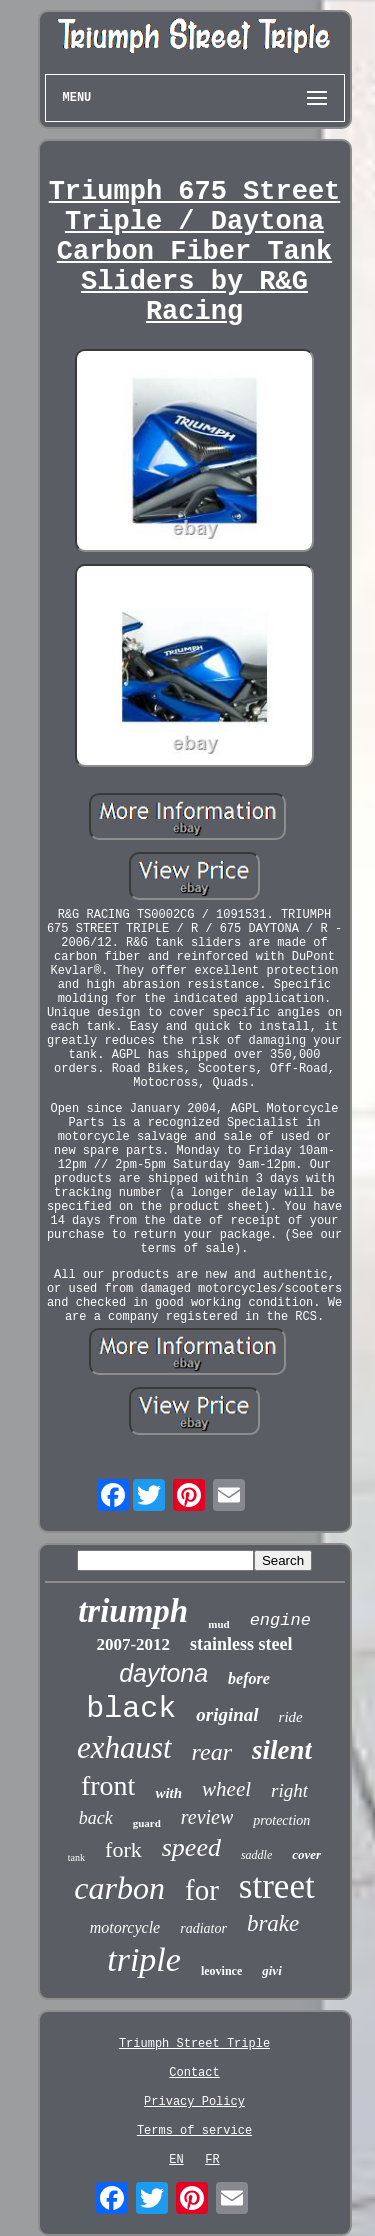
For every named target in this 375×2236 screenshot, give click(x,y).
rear (212, 1752)
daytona (163, 1673)
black (131, 1709)
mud (218, 1624)
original (227, 1714)
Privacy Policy (194, 2102)
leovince (221, 1971)
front (108, 1785)
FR (212, 2160)
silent (282, 1750)
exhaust (124, 1747)
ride (291, 1717)
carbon (119, 1888)
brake (273, 1923)
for (202, 1890)
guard (147, 1823)
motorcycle (125, 1927)
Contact (194, 2073)
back (96, 1818)
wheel (226, 1789)
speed (191, 1847)
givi (272, 1970)
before (249, 1678)
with (168, 1793)
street (277, 1886)
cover (306, 1854)
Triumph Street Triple (194, 2044)
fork (123, 1849)
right (289, 1790)
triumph (133, 1611)
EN (176, 2160)
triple (144, 1959)
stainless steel (241, 1644)
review (207, 1817)
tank (76, 1857)
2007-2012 (133, 1644)
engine (280, 1620)
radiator (203, 1928)
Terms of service (194, 2131)
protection (281, 1820)
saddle (256, 1855)
